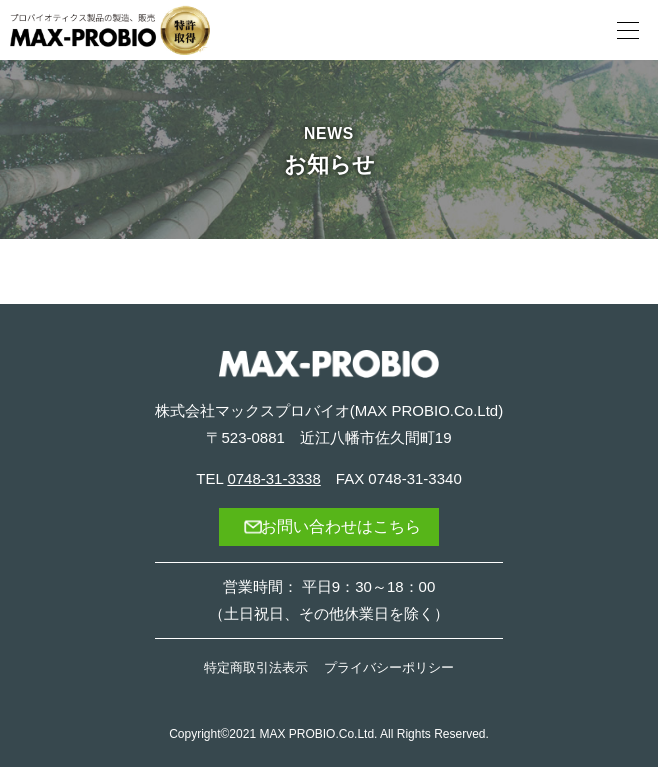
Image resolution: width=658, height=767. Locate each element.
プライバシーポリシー (389, 667)
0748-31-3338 (273, 478)
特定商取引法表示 (256, 667)
